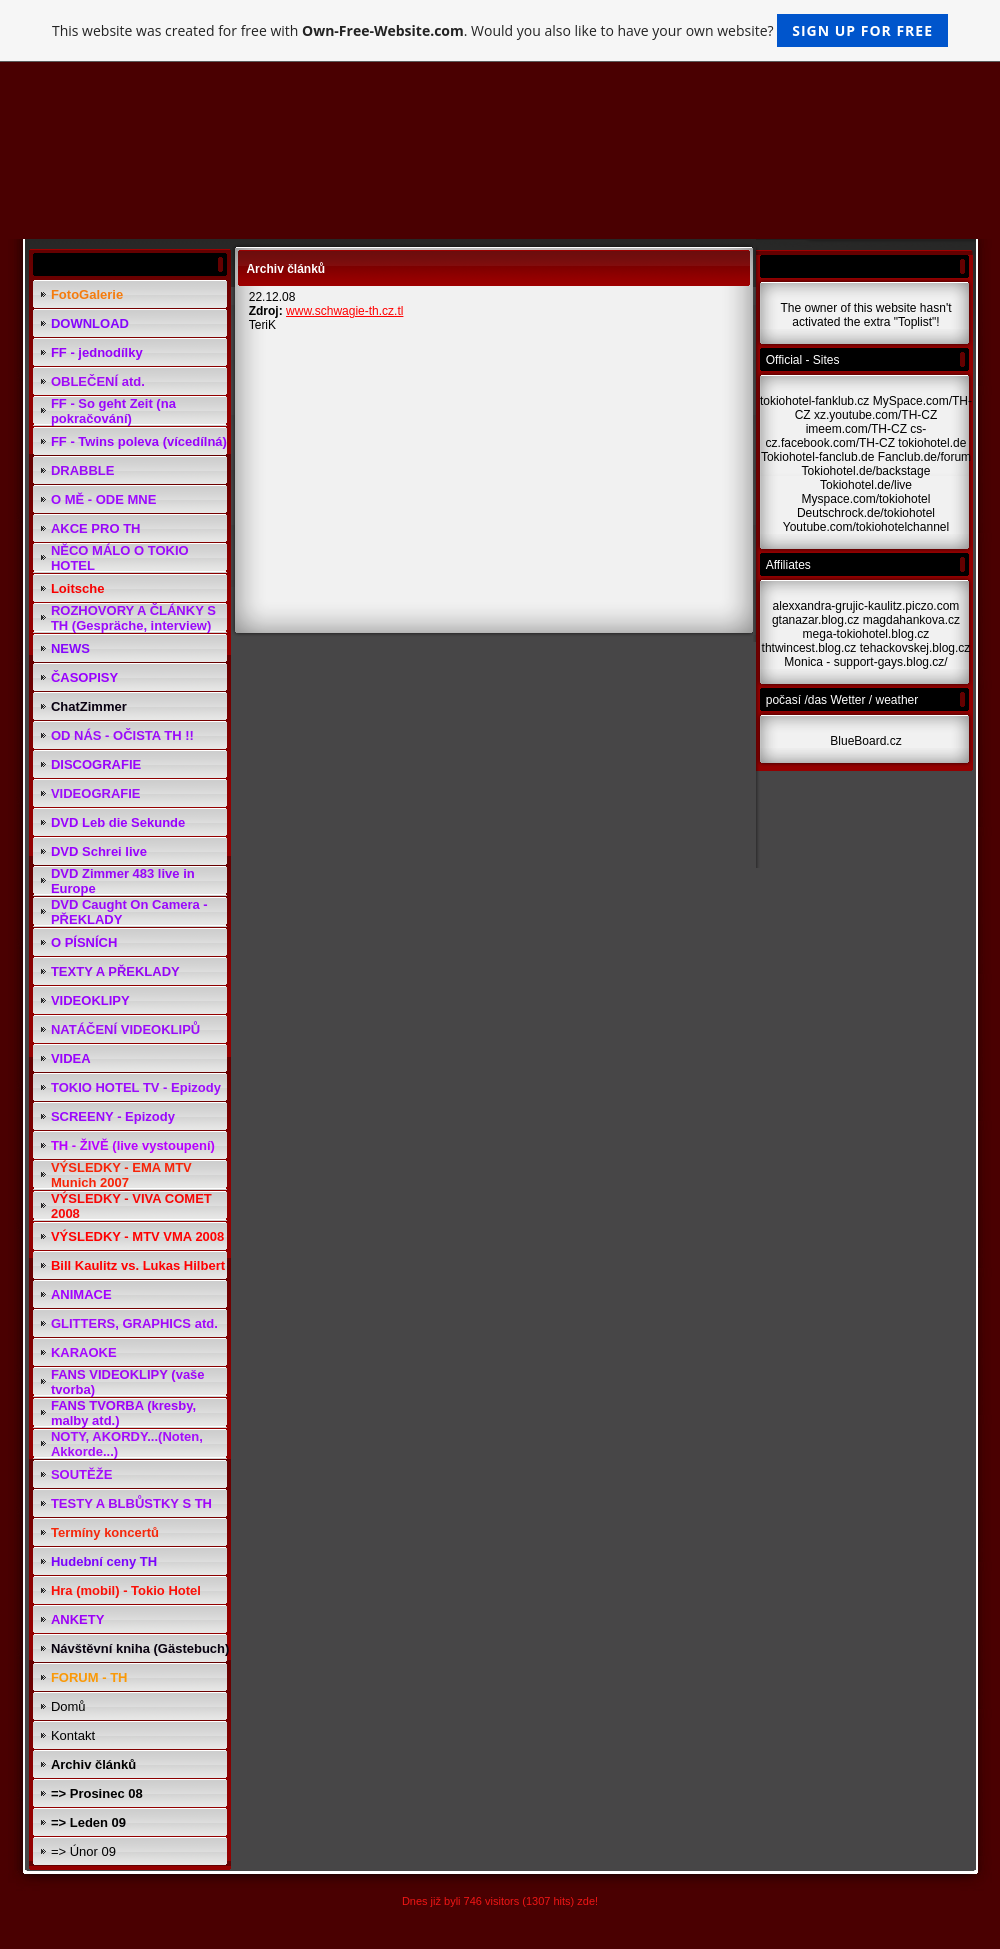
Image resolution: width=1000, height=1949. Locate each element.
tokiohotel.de (932, 443)
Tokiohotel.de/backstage (866, 471)
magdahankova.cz (911, 620)
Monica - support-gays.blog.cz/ (865, 662)
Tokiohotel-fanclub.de (817, 457)
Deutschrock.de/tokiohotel (866, 513)
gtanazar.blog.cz (815, 620)
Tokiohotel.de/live (866, 485)
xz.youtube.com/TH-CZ (875, 415)
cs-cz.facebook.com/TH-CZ (846, 436)
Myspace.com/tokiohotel (866, 499)
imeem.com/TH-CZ (856, 429)
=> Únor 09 (83, 1851)
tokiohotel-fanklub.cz (814, 401)
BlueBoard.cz (865, 741)
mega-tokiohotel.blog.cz (866, 634)
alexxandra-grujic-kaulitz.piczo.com (866, 606)
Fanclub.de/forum (924, 457)
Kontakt (73, 1735)
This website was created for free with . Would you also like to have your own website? (500, 30)
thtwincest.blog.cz (809, 648)
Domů (68, 1706)
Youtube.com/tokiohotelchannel (866, 527)
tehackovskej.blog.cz (915, 648)
